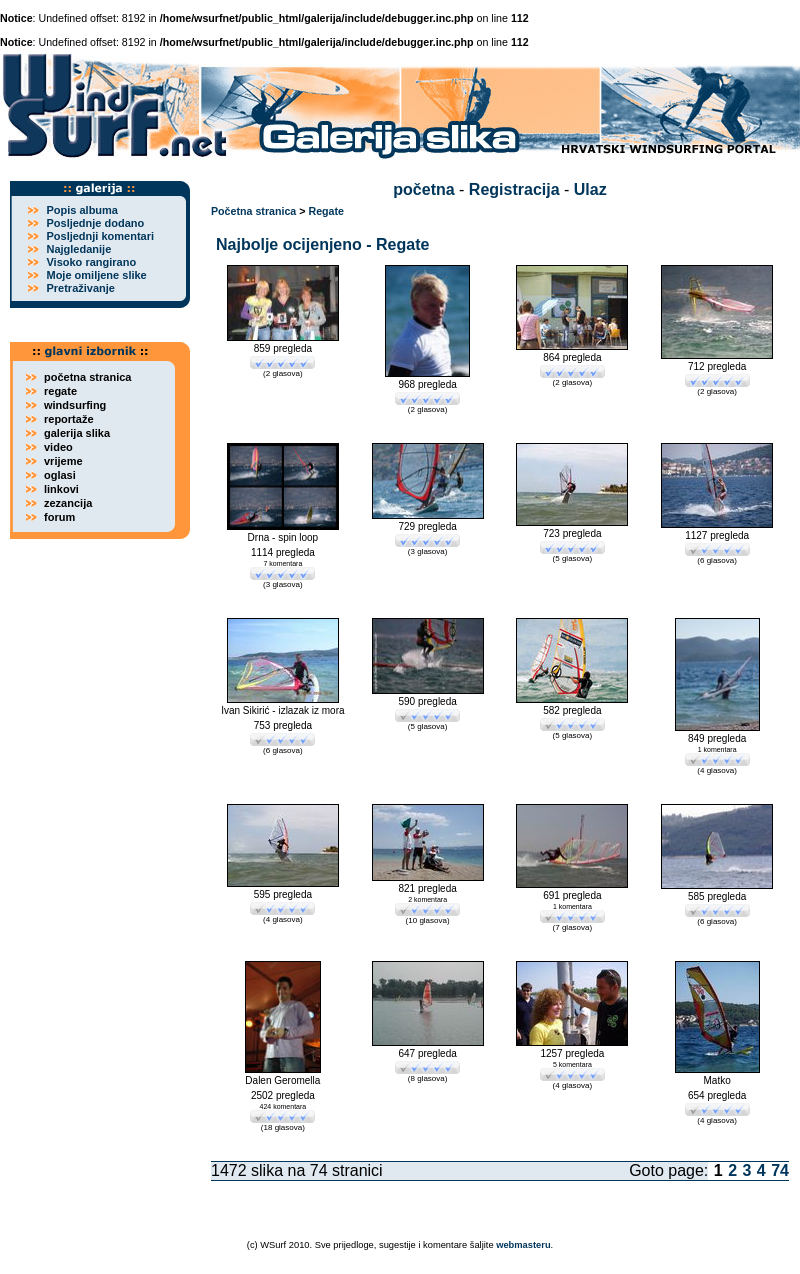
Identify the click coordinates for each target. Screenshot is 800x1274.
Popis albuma (82, 210)
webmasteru (523, 1245)
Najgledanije (78, 249)
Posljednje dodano (95, 223)
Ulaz (590, 189)
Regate (326, 211)
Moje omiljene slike (96, 275)
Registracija (514, 189)
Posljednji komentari (100, 236)
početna (423, 189)
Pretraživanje (80, 288)
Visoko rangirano (91, 262)
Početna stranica (253, 211)
